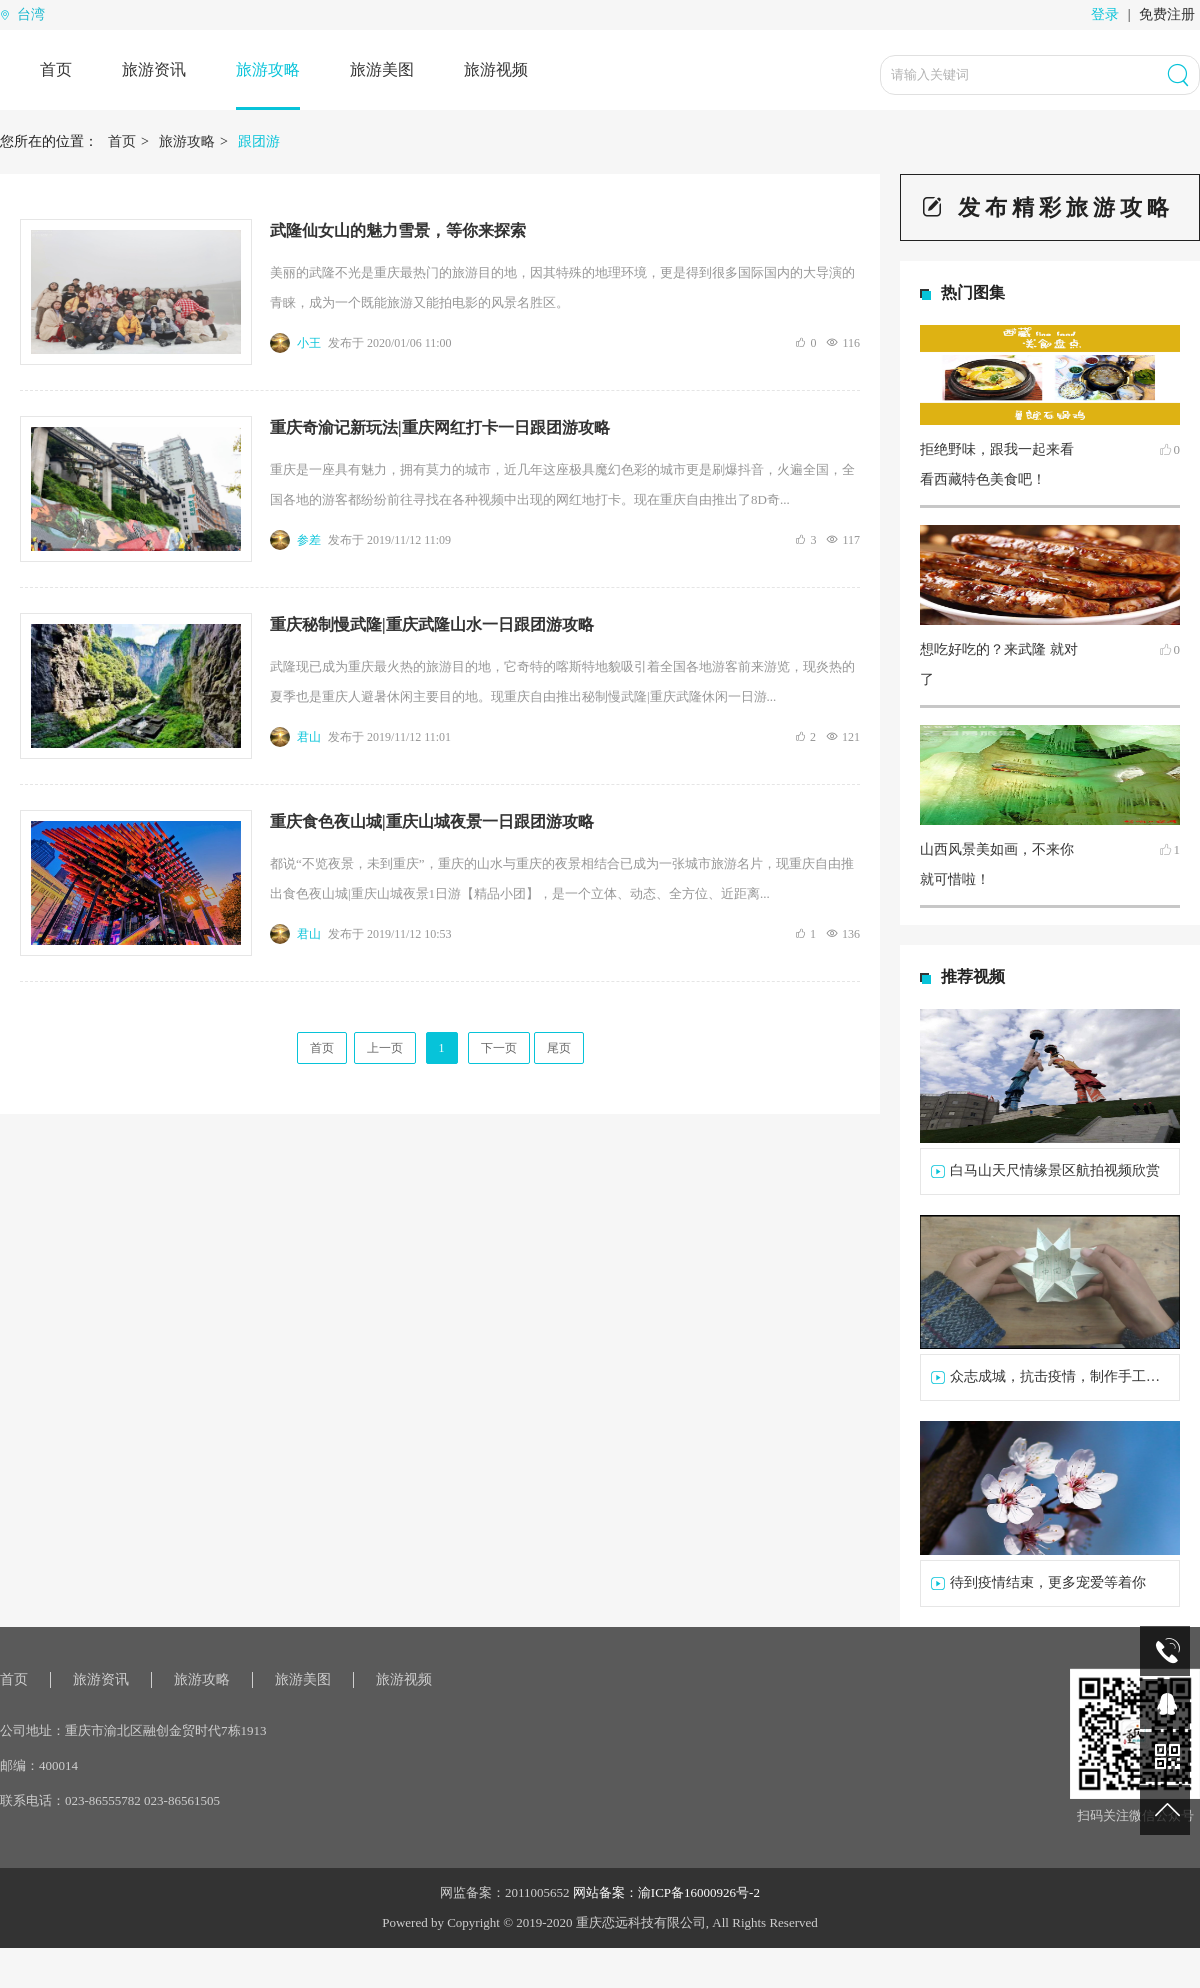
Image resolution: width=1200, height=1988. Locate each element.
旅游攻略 (268, 69)
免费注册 (1167, 14)
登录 (1105, 14)
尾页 (559, 1048)
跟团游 (259, 141)
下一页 (499, 1048)
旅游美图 (382, 69)
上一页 (385, 1048)
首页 (56, 69)
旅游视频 (496, 69)
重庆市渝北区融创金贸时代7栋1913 (166, 1730)
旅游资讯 (154, 69)
